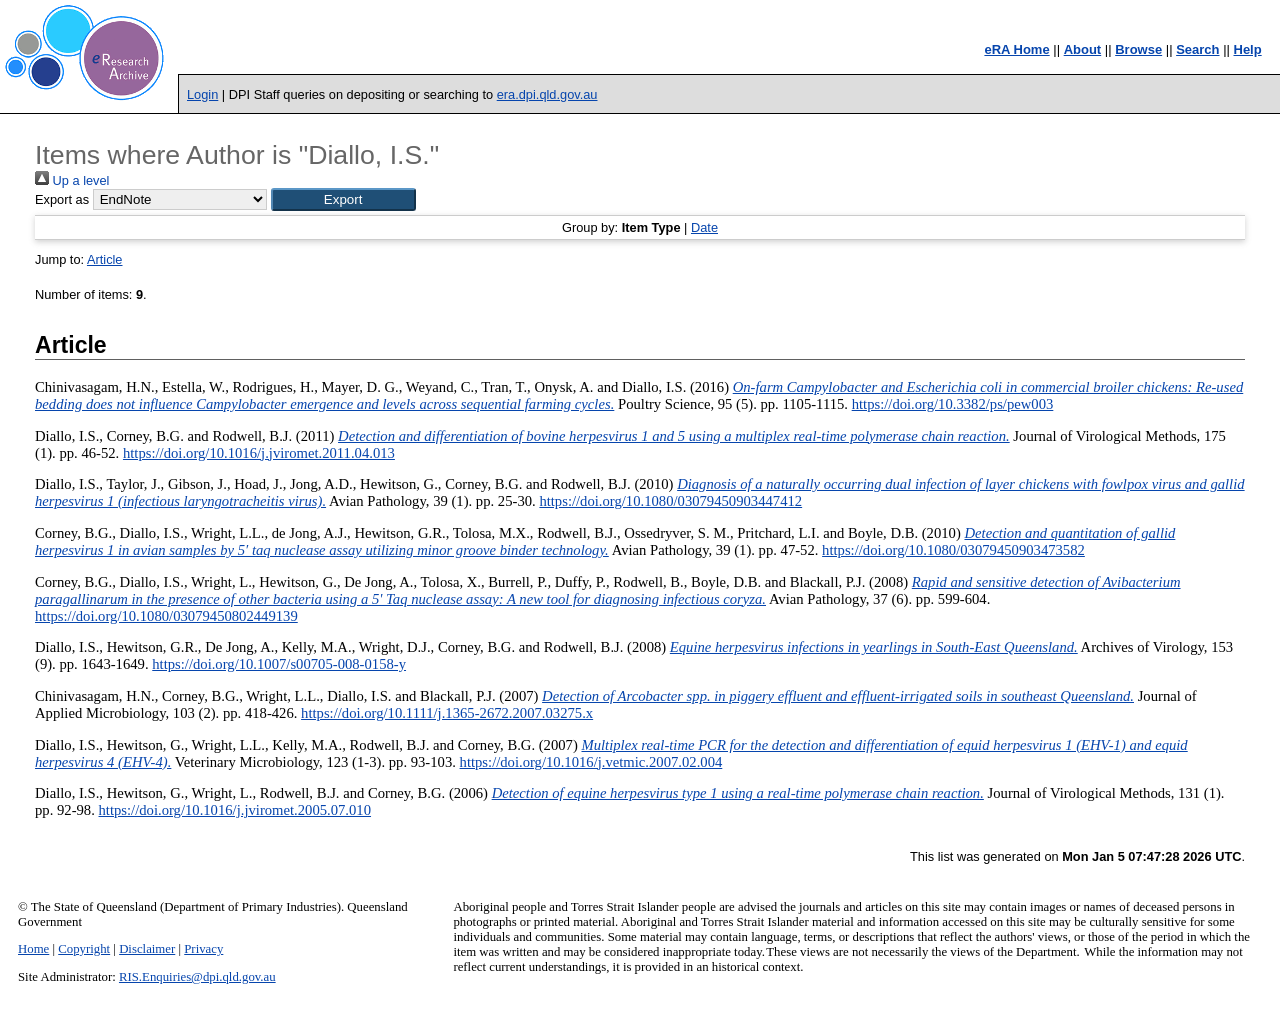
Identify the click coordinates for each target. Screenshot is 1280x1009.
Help (1248, 49)
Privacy (203, 949)
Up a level (72, 180)
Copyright (84, 949)
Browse (1138, 49)
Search (1197, 49)
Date (704, 227)
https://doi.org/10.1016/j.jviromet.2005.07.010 (235, 810)
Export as (62, 199)
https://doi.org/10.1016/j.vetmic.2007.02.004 (591, 762)
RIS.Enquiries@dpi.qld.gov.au (197, 977)
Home (33, 949)
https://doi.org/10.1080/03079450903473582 (953, 550)
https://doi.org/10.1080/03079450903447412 (670, 501)
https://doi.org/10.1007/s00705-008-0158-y (279, 664)
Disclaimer (147, 949)
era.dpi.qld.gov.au (547, 94)
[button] (343, 199)
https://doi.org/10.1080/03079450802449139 (166, 616)
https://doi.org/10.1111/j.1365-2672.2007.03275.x (447, 713)
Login (202, 94)
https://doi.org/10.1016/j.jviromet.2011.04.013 (259, 453)
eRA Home (1016, 49)
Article (105, 259)
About (1083, 49)
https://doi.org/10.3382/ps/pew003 (953, 404)
